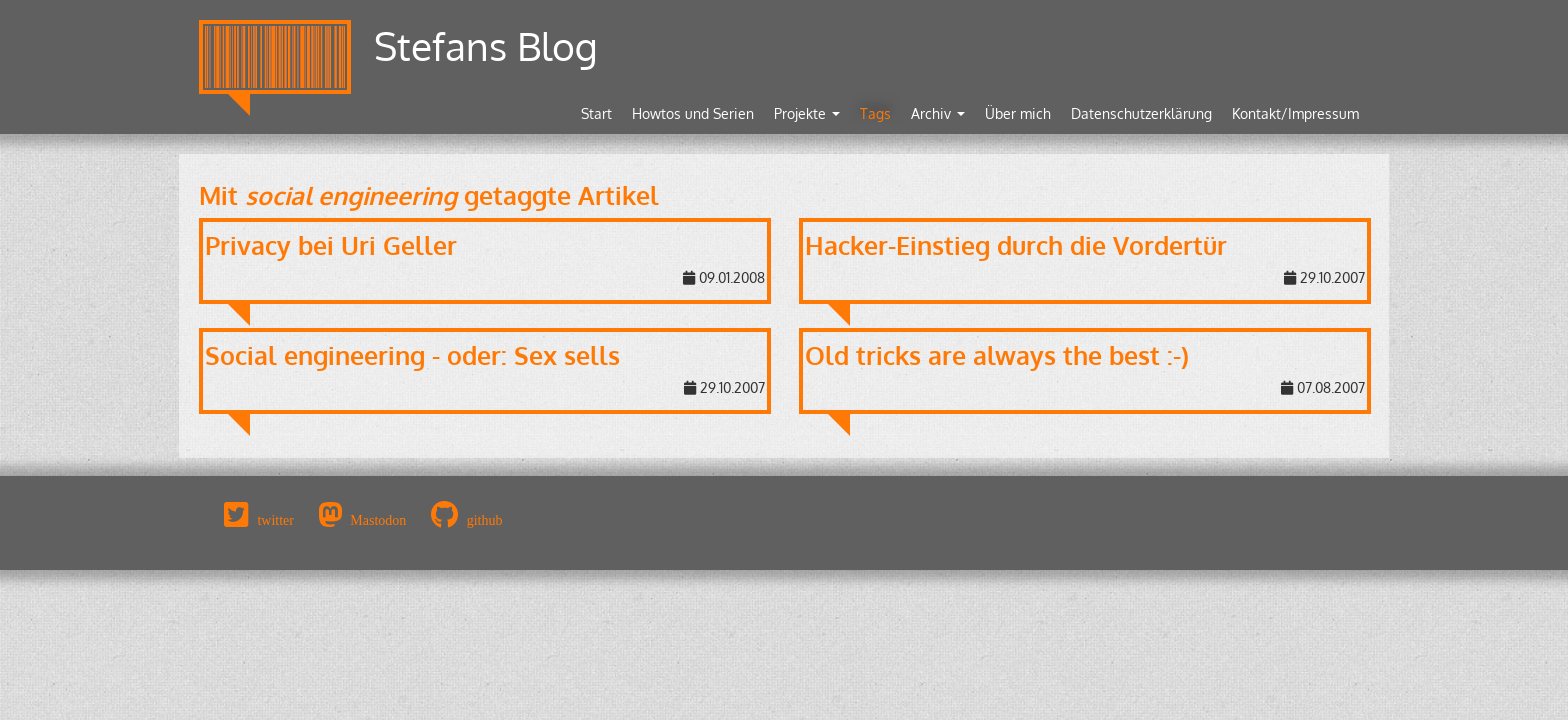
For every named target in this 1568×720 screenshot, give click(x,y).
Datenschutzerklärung (1141, 113)
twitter (275, 520)
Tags (875, 113)
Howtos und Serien (693, 113)
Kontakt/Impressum (1295, 113)
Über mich (1018, 113)
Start (596, 113)
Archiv (938, 113)
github (485, 520)
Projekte (807, 113)
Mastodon (378, 520)
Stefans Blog (486, 45)
